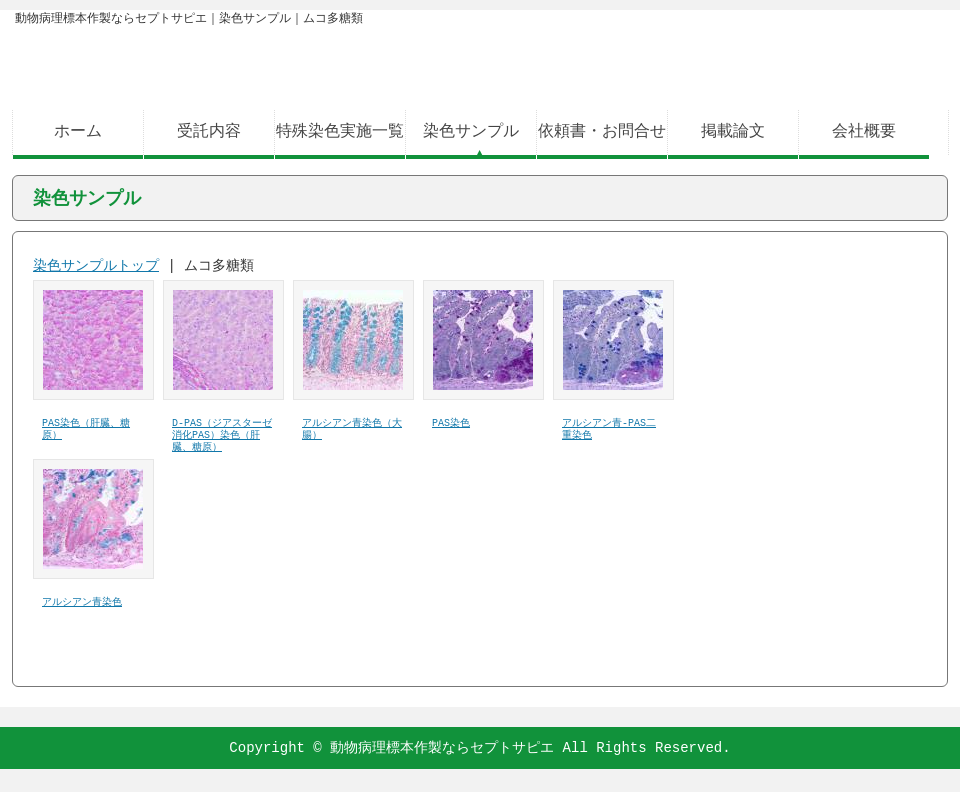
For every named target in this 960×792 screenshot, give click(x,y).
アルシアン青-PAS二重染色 (609, 430)
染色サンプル (471, 132)
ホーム (78, 132)
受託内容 (209, 132)
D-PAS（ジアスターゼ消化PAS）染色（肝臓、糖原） (222, 436)
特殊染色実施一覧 (340, 132)
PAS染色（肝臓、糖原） (86, 430)
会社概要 (864, 132)
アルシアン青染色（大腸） (352, 430)
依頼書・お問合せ (602, 132)
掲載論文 (733, 132)
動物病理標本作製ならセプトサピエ (442, 747)
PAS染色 (451, 424)
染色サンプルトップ (96, 265)
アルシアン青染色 (82, 603)
